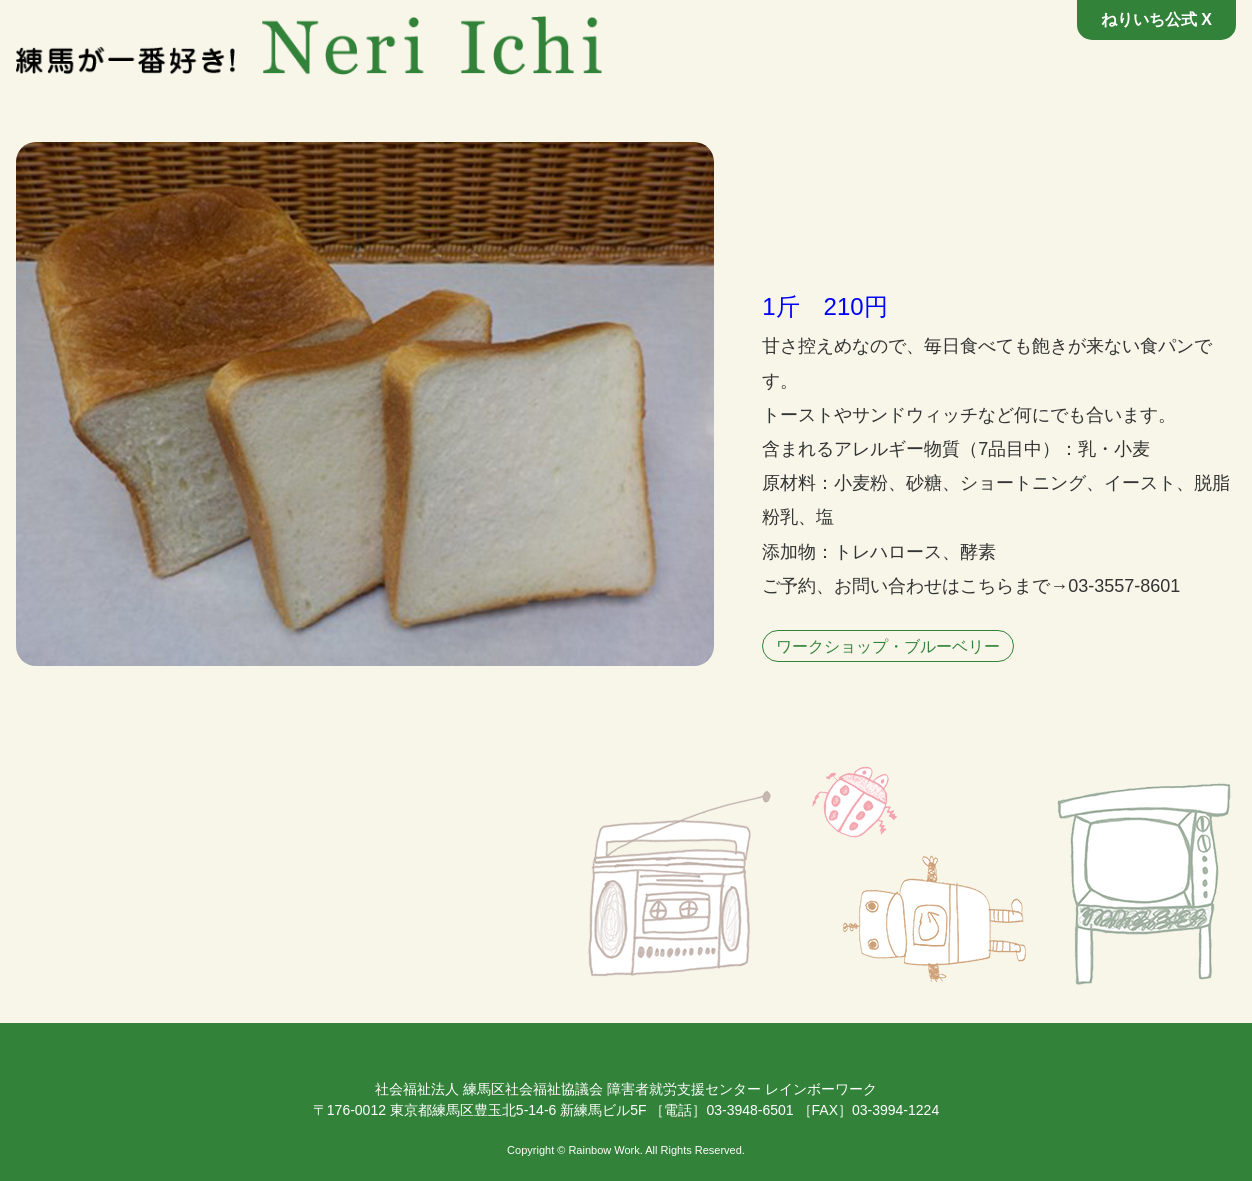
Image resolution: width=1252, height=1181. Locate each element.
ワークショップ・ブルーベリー (888, 646)
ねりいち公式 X (1156, 19)
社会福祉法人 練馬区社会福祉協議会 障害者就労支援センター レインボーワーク (626, 1089)
